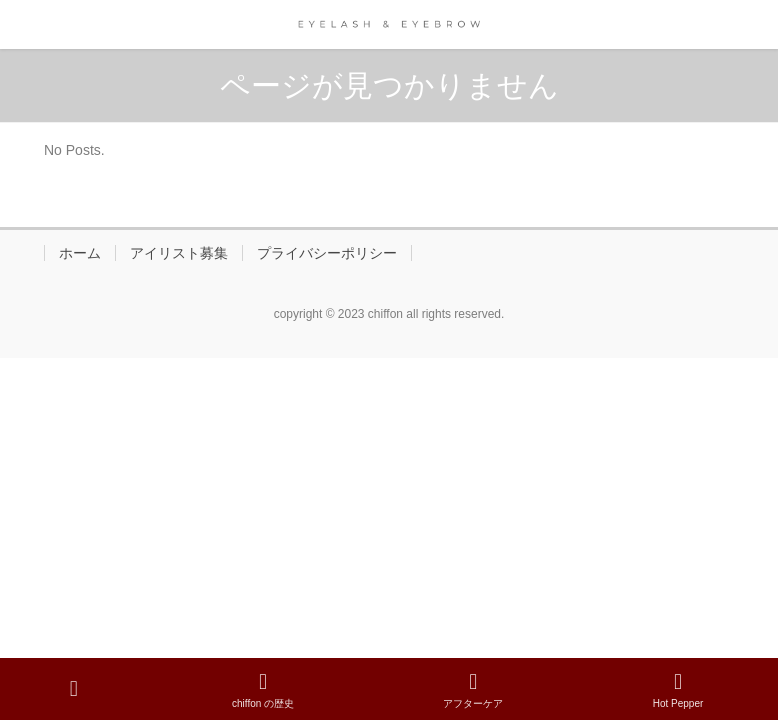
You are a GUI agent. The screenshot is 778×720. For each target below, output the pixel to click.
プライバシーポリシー (327, 253)
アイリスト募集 (179, 253)
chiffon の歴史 (263, 690)
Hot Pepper (678, 690)
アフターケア (473, 690)
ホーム (80, 253)
